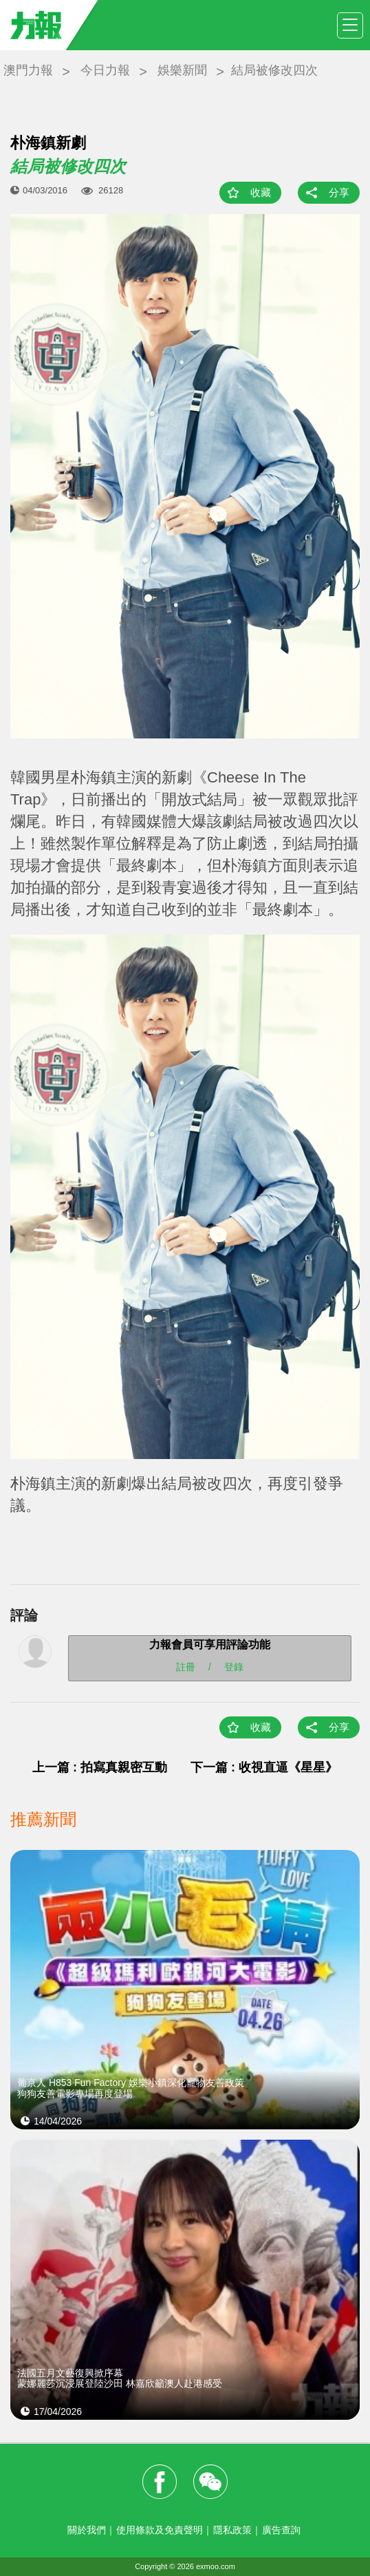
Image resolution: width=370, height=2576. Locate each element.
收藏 (260, 192)
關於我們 (86, 2529)
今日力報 (105, 70)
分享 (339, 192)
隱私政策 (232, 2529)
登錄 (233, 1666)
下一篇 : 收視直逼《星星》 (264, 1767)
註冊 (185, 1666)
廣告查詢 (281, 2529)
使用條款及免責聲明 (159, 2529)
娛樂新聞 (182, 70)
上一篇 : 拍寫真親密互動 (99, 1767)
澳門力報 (28, 70)
